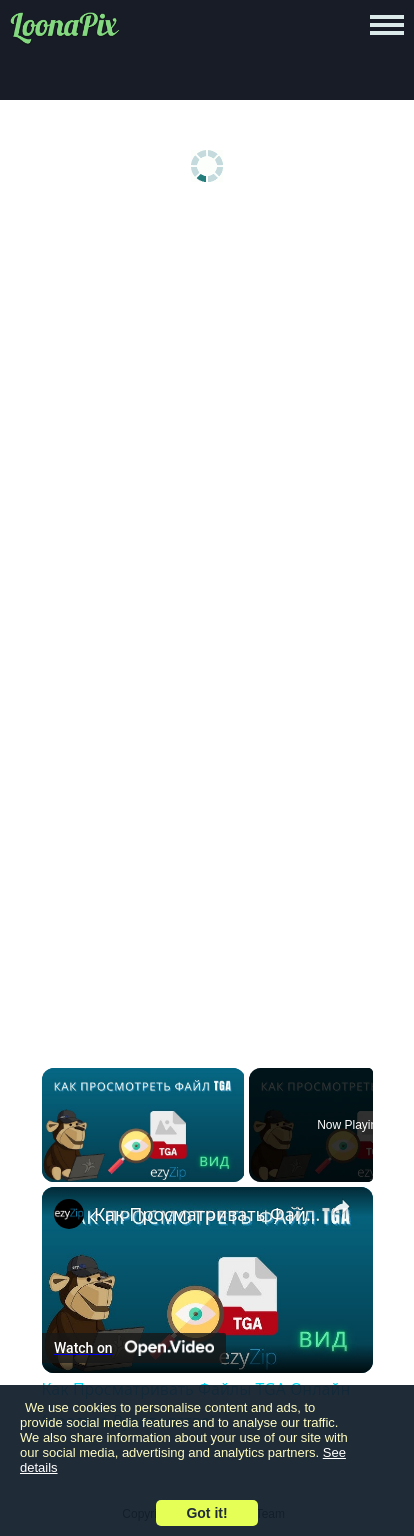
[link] (69, 1214)
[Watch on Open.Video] (134, 1348)
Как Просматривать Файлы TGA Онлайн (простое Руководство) (207, 1214)
